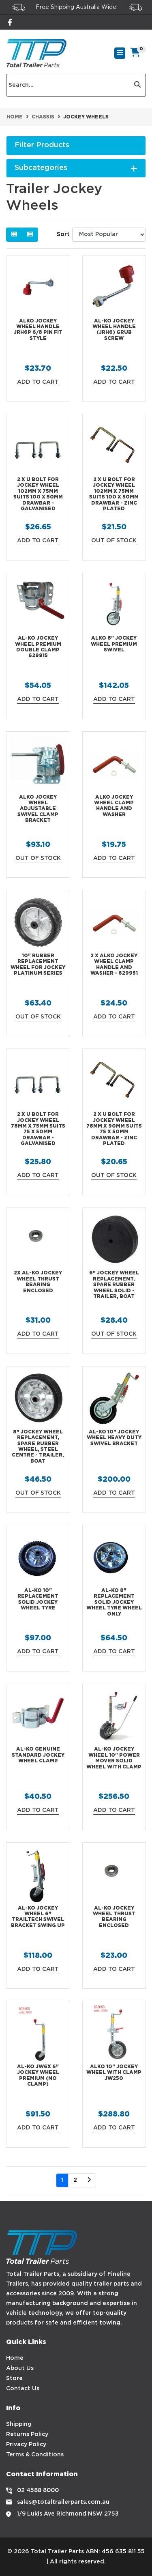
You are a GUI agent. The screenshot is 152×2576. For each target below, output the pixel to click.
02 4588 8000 (38, 2490)
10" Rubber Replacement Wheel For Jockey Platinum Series (38, 964)
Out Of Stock (114, 540)
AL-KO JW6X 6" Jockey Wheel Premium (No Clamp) (38, 2075)
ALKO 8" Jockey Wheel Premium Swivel (114, 644)
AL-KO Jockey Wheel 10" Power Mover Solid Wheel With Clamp (113, 1758)
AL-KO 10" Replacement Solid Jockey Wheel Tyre (37, 1599)
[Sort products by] (109, 235)
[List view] (30, 235)
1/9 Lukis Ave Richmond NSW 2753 (68, 2514)
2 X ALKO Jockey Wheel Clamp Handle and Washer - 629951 (114, 964)
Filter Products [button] (42, 145)
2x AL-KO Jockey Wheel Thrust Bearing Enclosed (38, 1282)
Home (15, 2358)
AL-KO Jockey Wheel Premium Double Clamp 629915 (38, 647)
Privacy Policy (26, 2444)
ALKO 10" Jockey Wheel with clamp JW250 (113, 2073)
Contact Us (22, 2388)
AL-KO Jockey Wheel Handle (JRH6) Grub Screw (114, 330)
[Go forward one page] (89, 2180)
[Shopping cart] (135, 53)
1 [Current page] (62, 2180)
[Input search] (68, 85)
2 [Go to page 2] (75, 2180)
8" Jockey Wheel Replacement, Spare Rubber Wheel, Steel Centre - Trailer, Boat (38, 1446)
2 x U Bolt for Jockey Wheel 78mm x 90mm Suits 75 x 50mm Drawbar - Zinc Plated (114, 1129)
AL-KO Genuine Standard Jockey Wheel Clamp (38, 1755)
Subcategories (76, 168)
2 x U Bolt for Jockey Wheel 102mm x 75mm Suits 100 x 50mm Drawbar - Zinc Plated (114, 494)
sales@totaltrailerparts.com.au (63, 2502)
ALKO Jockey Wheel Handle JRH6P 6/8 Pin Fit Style (38, 330)
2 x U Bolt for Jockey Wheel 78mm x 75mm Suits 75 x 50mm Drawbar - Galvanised (38, 1129)
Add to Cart (38, 382)
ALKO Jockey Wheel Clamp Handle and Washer (114, 806)
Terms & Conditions (35, 2454)
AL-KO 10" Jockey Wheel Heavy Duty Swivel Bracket (114, 1438)
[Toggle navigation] (119, 53)
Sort (63, 234)
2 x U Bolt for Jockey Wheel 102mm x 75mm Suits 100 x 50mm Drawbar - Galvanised (38, 494)
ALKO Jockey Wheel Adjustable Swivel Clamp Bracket (37, 809)
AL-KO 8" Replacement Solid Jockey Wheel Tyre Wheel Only (114, 1602)
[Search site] (137, 85)
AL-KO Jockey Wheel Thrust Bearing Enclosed (114, 1917)
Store (14, 2378)
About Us (20, 2368)
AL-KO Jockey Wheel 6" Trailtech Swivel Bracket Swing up (38, 1917)
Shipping (19, 2424)
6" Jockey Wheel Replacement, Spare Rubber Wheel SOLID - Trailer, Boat (114, 1285)
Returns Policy (27, 2434)
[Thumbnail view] (14, 235)
